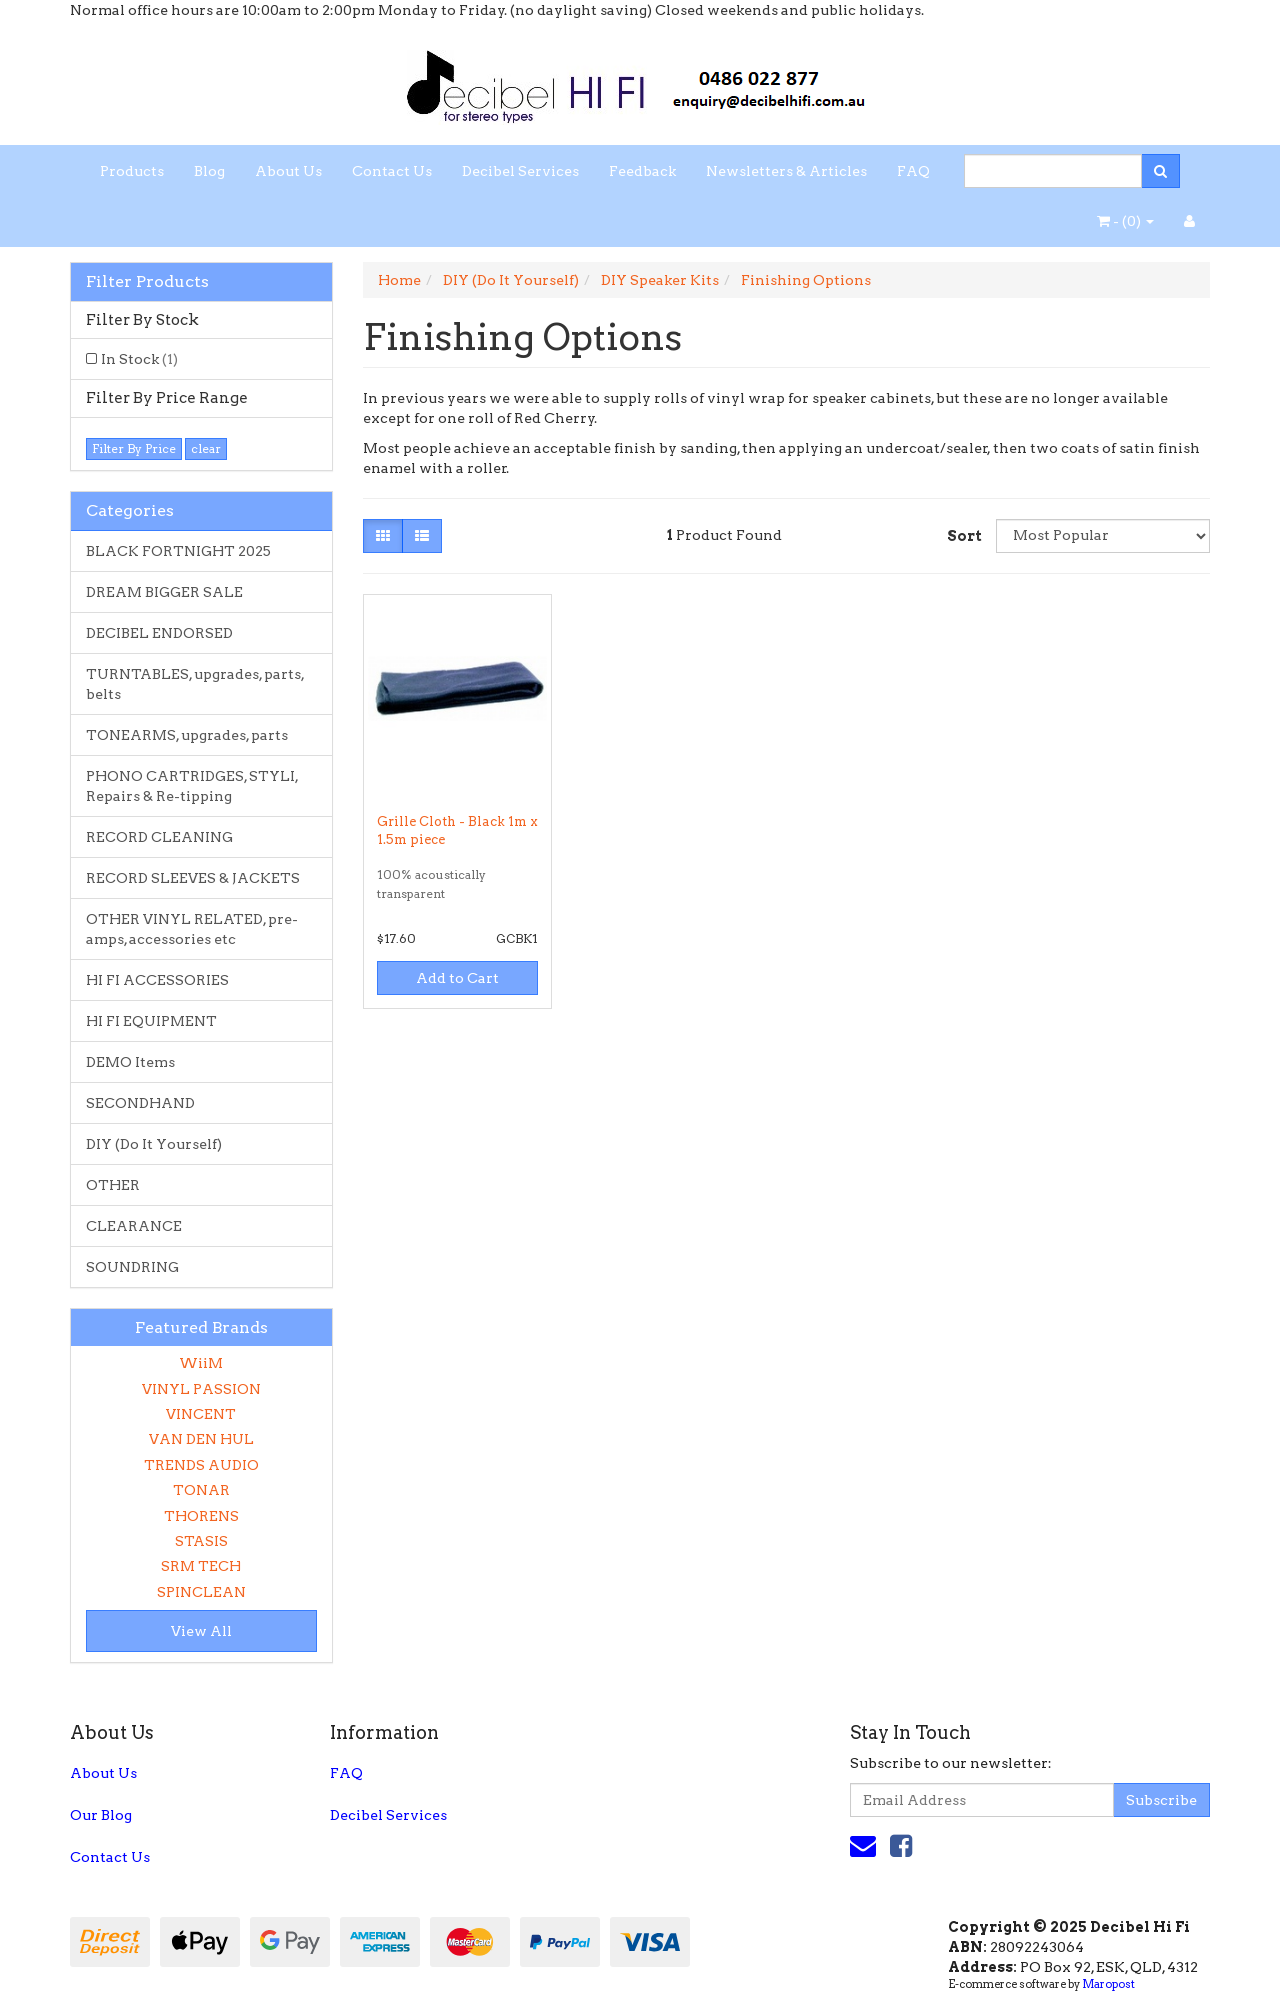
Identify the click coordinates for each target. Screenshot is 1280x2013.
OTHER (113, 1185)
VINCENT (201, 1414)
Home (399, 280)
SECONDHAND (140, 1103)
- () (1125, 221)
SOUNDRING (132, 1267)
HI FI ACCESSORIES (157, 980)
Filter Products (147, 282)
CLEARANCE (134, 1226)
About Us (288, 171)
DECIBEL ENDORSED (159, 633)
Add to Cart (457, 978)
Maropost (1108, 1984)
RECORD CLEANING (159, 837)
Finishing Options (806, 280)
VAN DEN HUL (201, 1439)
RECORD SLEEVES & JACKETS (193, 878)
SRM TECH (201, 1566)
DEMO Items (130, 1062)
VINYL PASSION (201, 1389)
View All (201, 1631)
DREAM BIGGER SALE (164, 592)
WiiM (201, 1363)
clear (206, 448)
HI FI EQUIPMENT (151, 1021)
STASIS (201, 1541)
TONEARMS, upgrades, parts (187, 735)
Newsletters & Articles (786, 171)
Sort (964, 536)
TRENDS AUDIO (201, 1465)
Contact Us (392, 171)
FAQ (913, 171)
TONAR (201, 1490)
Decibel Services (520, 171)
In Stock (139, 359)
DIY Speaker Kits (660, 280)
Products (132, 171)
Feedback (642, 171)
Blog (209, 171)
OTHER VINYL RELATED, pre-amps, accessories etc (192, 929)
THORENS (201, 1516)
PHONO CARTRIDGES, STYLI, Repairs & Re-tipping (192, 786)
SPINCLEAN (201, 1592)
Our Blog (101, 1815)
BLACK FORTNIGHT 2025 (178, 551)
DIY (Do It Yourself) (154, 1144)
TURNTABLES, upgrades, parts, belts (195, 684)
